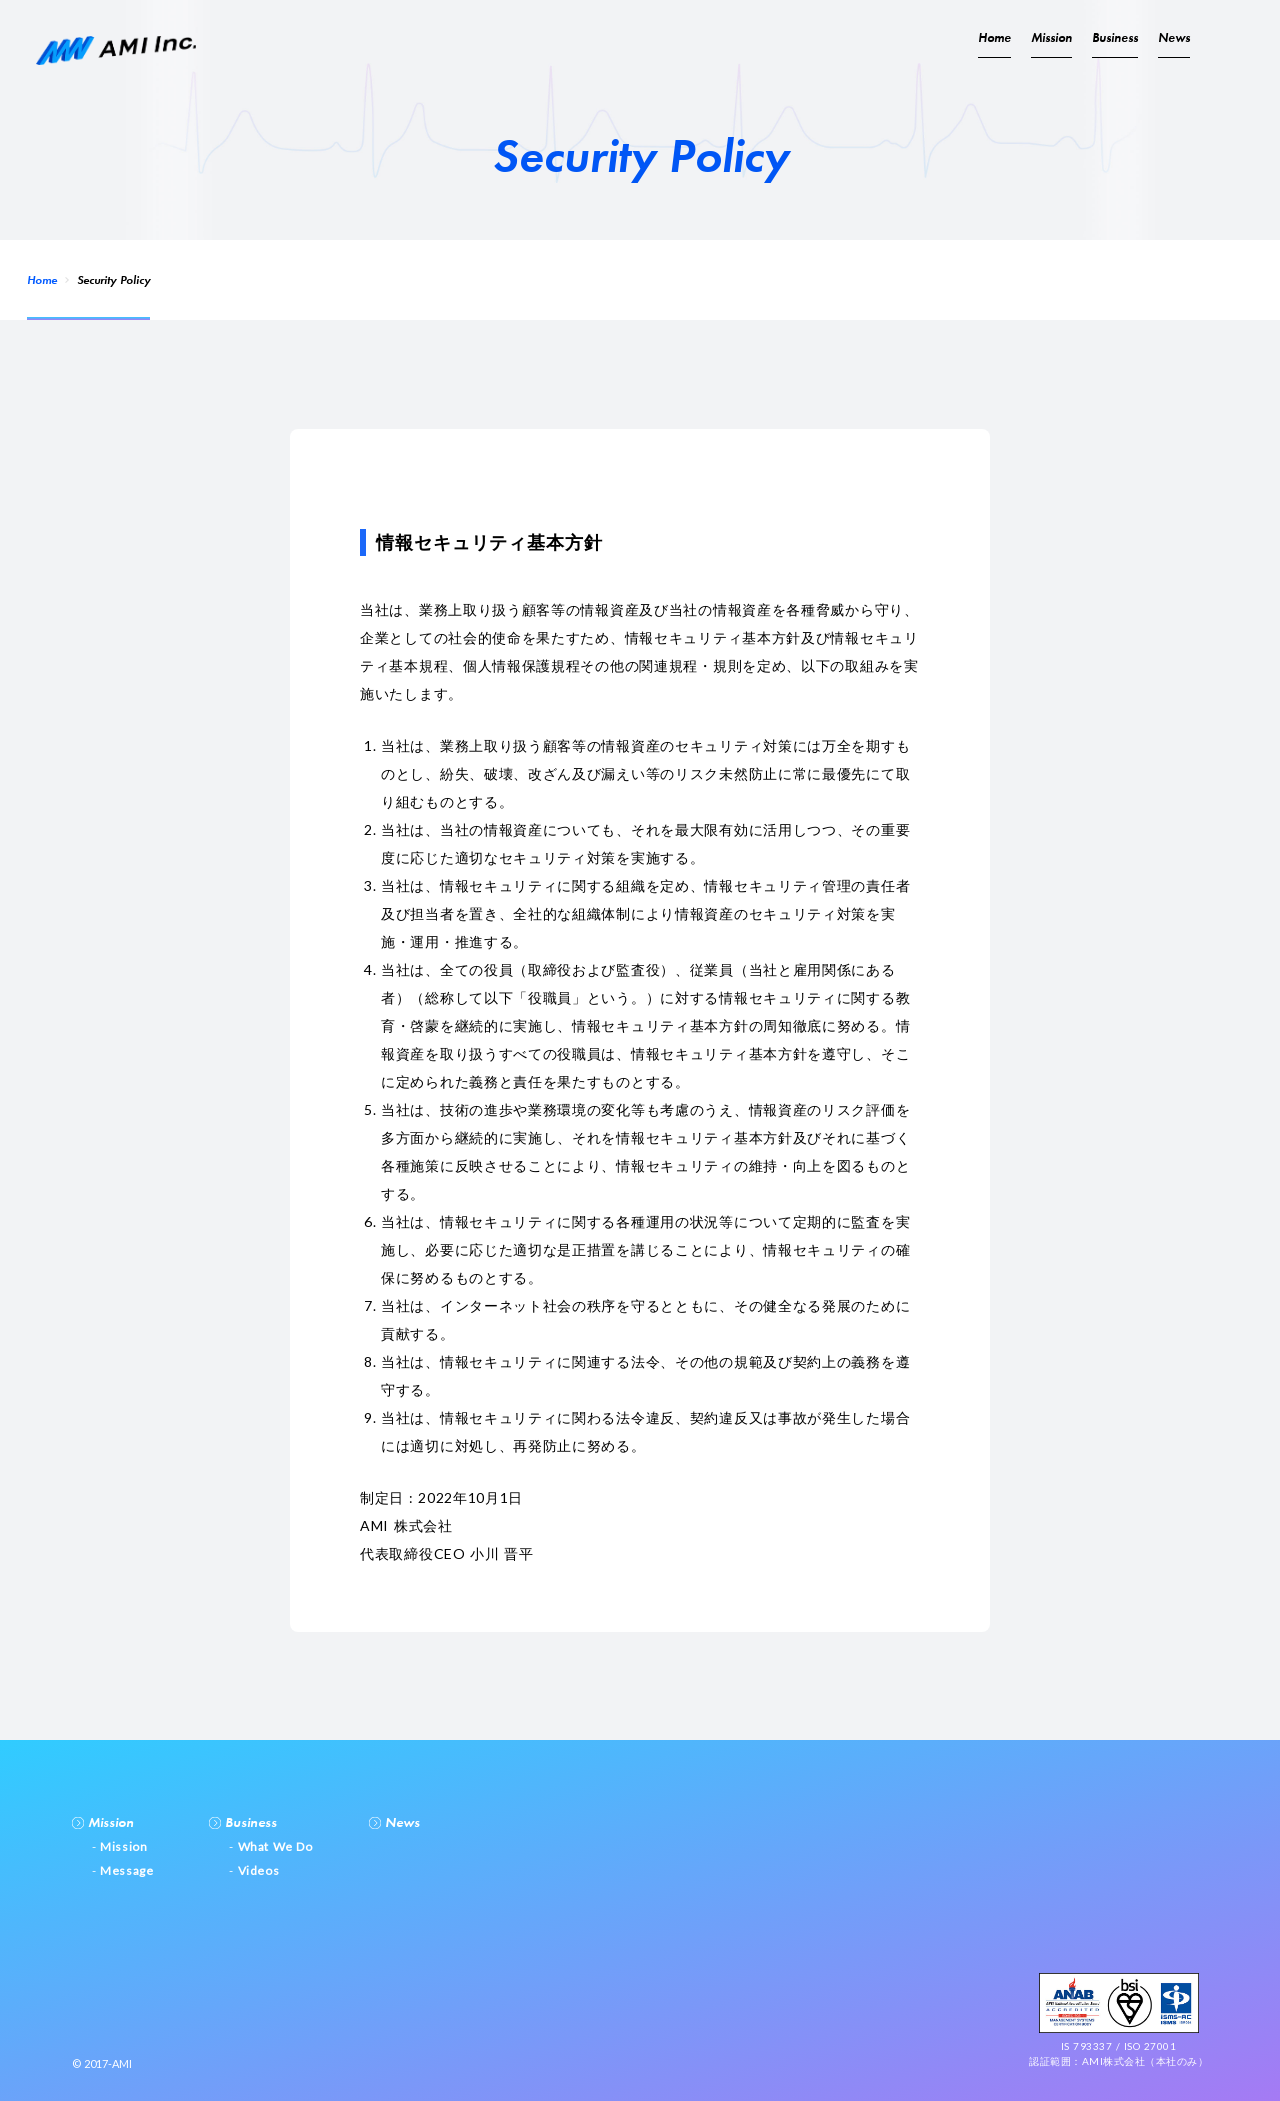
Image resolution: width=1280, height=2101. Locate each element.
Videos (256, 1870)
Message (125, 1870)
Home (42, 280)
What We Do (273, 1846)
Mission (1051, 37)
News (1174, 37)
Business (1115, 37)
